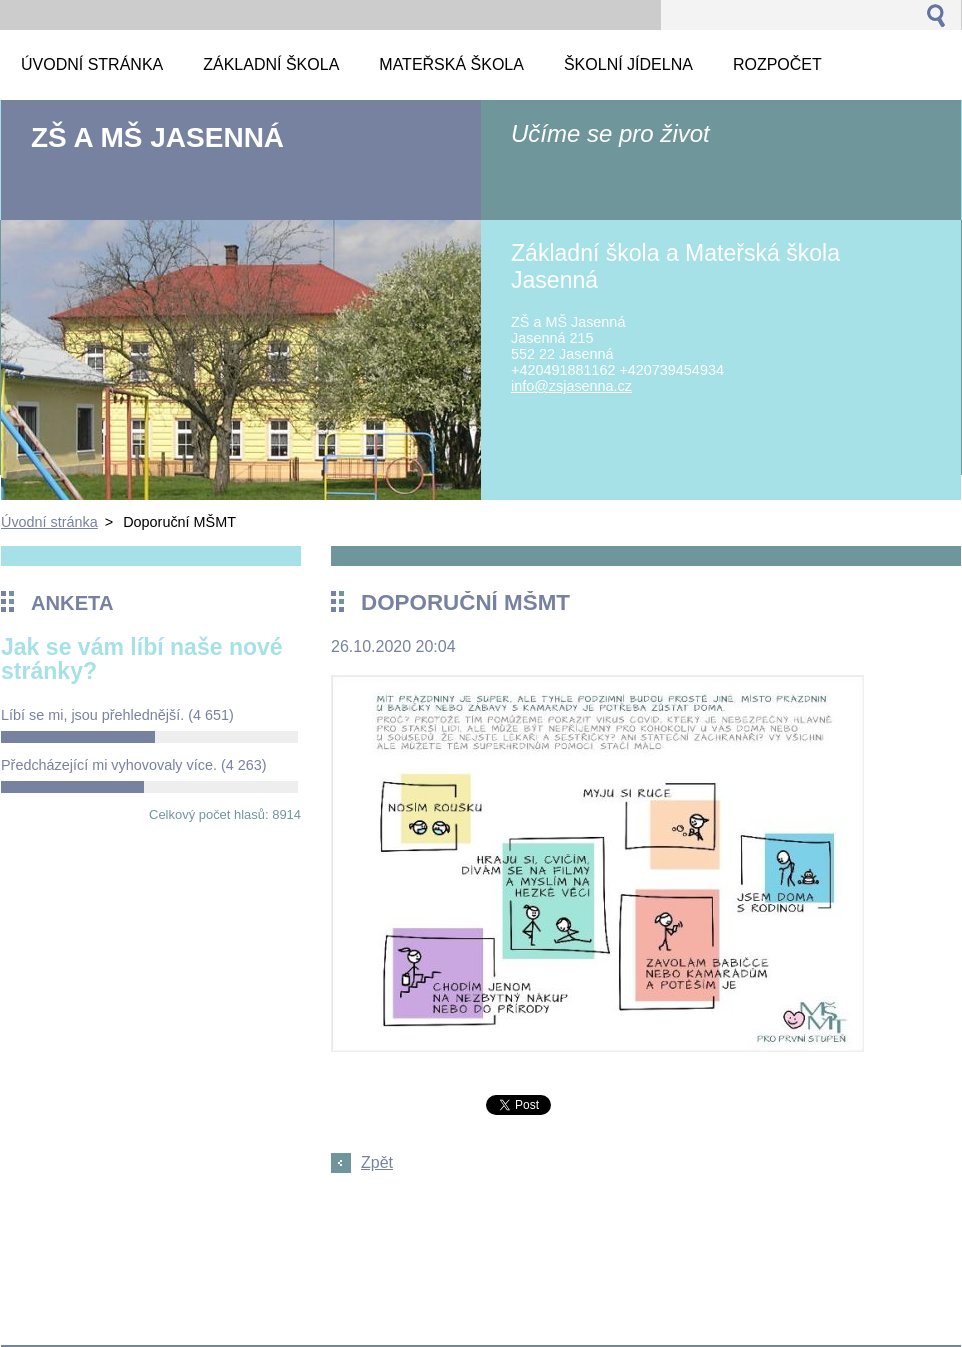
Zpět (377, 1162)
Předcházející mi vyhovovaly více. (134, 765)
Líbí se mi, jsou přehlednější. (117, 715)
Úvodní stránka (49, 522)
